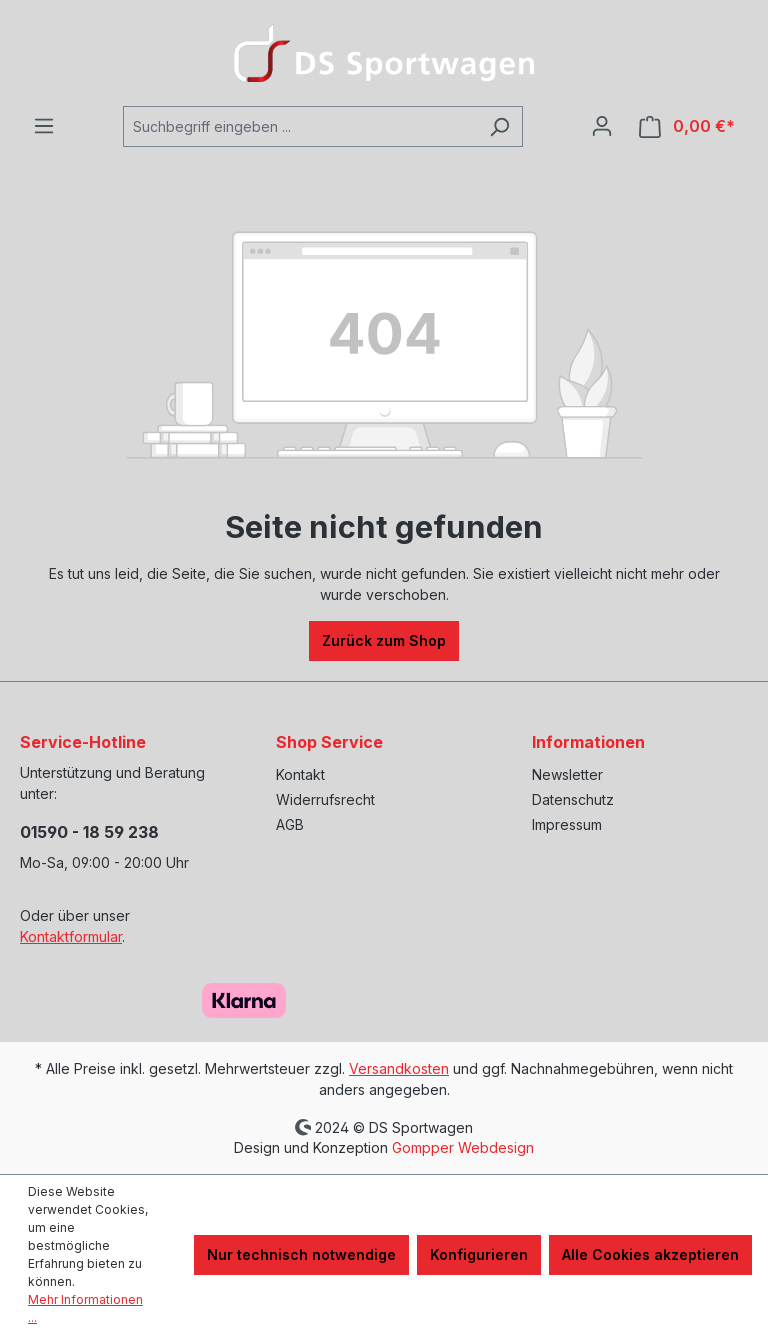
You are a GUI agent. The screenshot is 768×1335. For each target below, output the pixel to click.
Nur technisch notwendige (301, 1254)
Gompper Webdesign (463, 1147)
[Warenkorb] (687, 126)
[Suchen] (499, 126)
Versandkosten (399, 1068)
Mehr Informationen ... (85, 1308)
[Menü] (44, 126)
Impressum (567, 824)
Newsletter (567, 774)
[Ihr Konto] (602, 126)
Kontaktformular (71, 936)
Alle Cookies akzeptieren (650, 1254)
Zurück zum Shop (384, 640)
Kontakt (300, 774)
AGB (290, 824)
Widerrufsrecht (325, 799)
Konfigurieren (479, 1254)
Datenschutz (573, 799)
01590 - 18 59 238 (89, 832)
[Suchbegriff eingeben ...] (300, 126)
